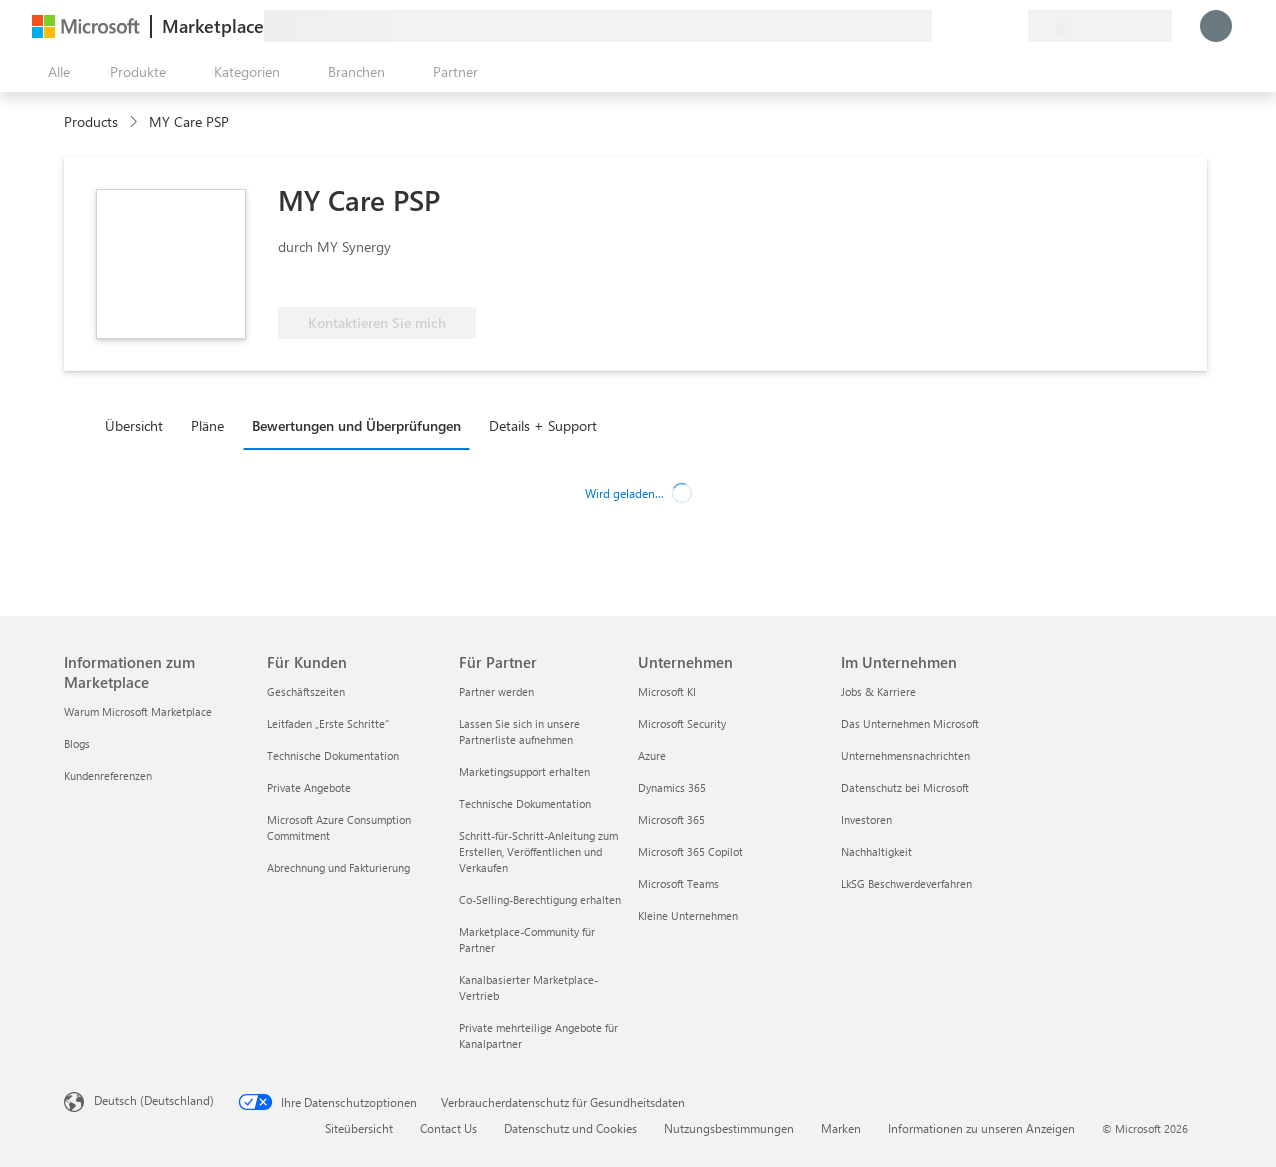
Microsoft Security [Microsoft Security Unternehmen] (682, 723)
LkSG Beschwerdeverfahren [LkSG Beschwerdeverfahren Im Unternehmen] (906, 883)
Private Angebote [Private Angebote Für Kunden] (309, 787)
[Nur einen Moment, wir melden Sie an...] (1216, 26)
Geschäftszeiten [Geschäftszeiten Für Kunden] (306, 691)
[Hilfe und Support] (964, 26)
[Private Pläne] (1012, 26)
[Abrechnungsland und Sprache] (1100, 26)
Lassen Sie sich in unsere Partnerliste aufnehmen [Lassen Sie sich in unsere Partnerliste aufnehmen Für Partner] (519, 731)
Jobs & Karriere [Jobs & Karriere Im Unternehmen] (878, 691)
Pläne (207, 425)
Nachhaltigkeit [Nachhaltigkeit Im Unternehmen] (876, 851)
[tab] (139, 425)
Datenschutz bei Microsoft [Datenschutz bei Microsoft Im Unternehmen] (905, 787)
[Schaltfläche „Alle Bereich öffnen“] (55, 72)
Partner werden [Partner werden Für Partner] (496, 691)
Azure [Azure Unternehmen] (652, 755)
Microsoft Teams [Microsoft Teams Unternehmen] (678, 883)
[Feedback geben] (940, 26)
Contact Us (448, 1128)
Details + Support (543, 425)
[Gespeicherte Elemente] (988, 26)
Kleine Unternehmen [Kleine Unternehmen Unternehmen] (688, 915)
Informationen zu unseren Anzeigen (981, 1128)
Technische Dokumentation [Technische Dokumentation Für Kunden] (333, 755)
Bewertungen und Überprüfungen (356, 425)
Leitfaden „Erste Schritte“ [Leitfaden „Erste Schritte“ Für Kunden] (328, 723)
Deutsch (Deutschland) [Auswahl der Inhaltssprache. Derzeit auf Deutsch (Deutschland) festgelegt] (154, 1100)
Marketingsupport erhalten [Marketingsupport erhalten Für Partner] (524, 771)
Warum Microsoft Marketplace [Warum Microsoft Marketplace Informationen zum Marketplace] (138, 711)
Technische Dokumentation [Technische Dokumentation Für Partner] (525, 803)
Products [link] (91, 121)
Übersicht (134, 425)
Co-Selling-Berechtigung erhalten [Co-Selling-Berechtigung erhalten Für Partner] (540, 899)
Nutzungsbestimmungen (729, 1128)
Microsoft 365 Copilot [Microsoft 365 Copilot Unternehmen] (690, 851)
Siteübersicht (359, 1128)
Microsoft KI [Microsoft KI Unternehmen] (667, 691)
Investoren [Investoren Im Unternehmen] (866, 819)
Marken (841, 1128)
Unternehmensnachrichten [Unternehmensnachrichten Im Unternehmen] (905, 755)
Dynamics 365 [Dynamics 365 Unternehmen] (672, 787)
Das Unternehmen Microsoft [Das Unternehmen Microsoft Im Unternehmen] (910, 723)
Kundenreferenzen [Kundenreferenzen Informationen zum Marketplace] (108, 775)
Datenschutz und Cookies (570, 1128)
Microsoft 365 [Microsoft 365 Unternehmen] (671, 819)
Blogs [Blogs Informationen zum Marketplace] (77, 743)
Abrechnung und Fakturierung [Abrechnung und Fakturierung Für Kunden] (338, 867)
